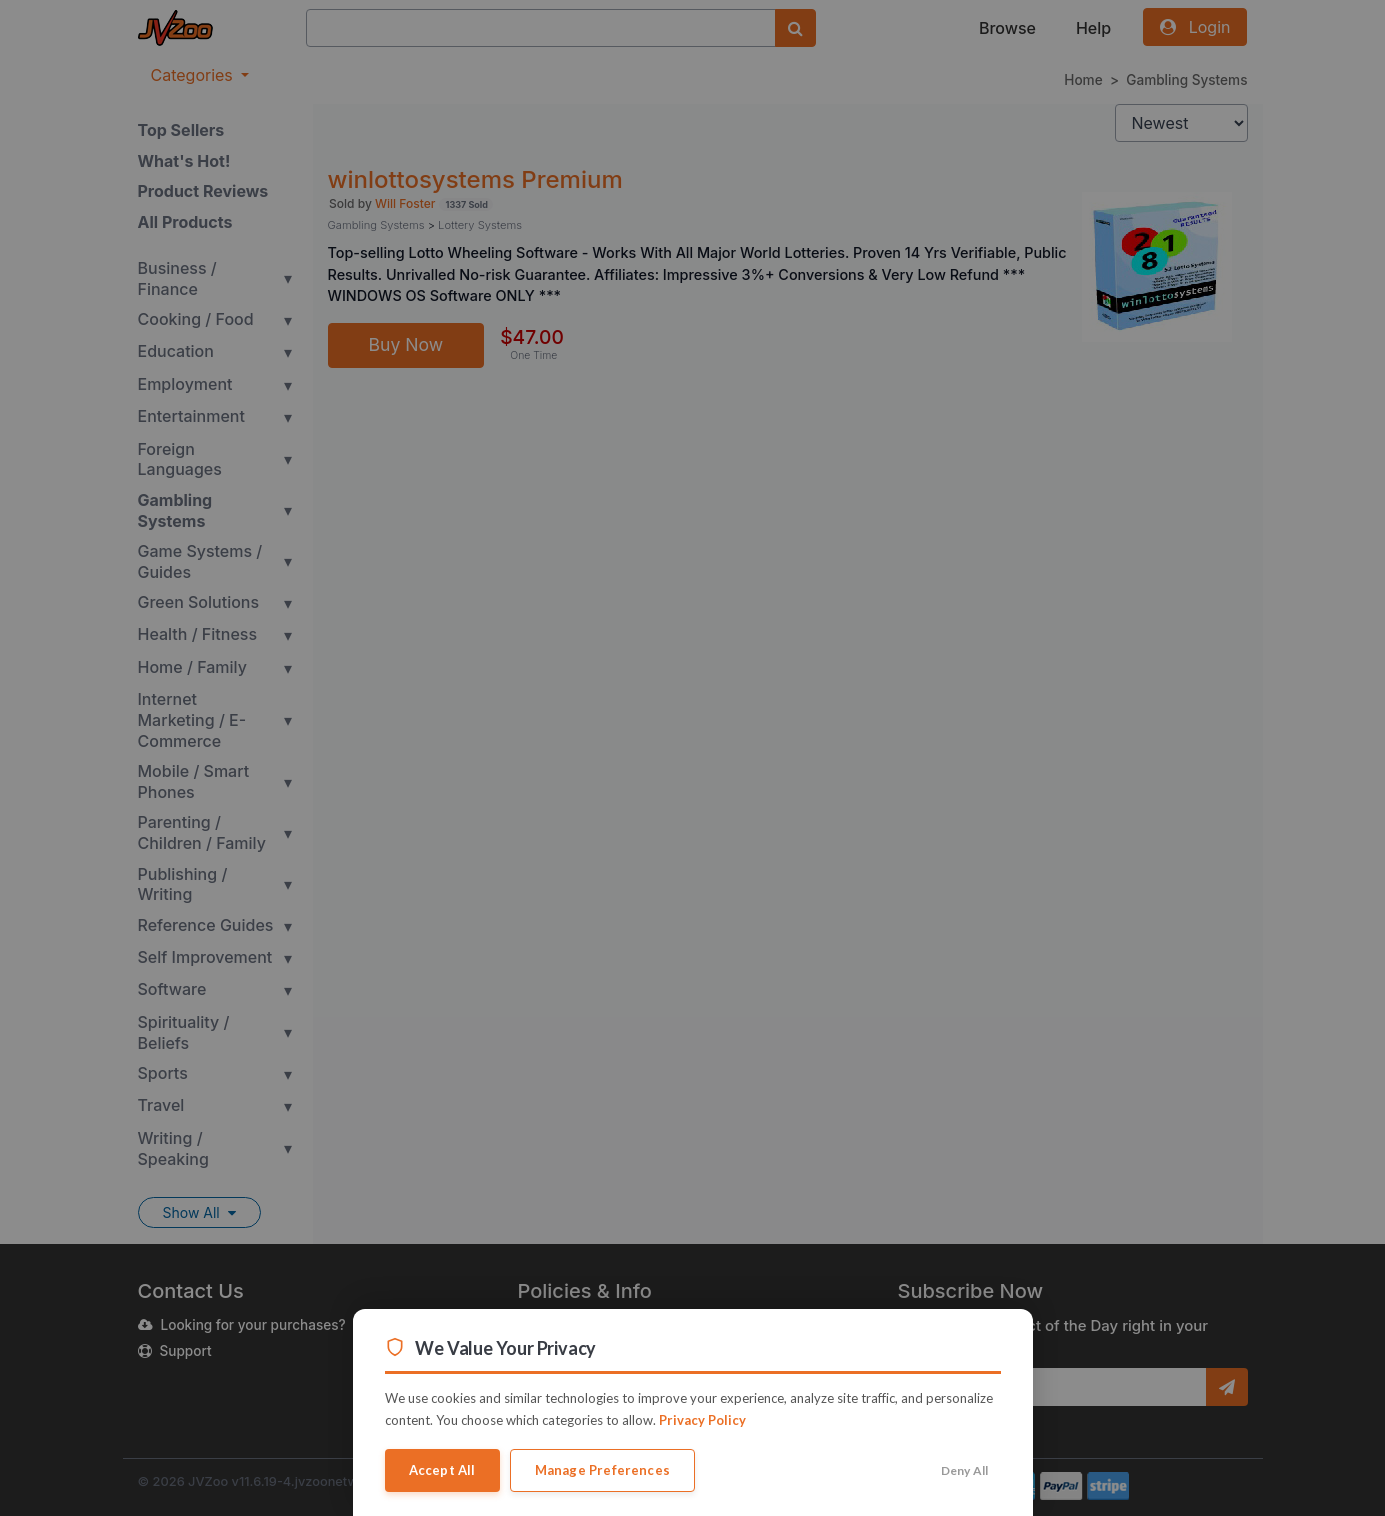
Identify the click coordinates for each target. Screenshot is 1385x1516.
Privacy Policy (702, 1420)
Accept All (442, 1470)
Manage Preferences (603, 1470)
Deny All (965, 1470)
